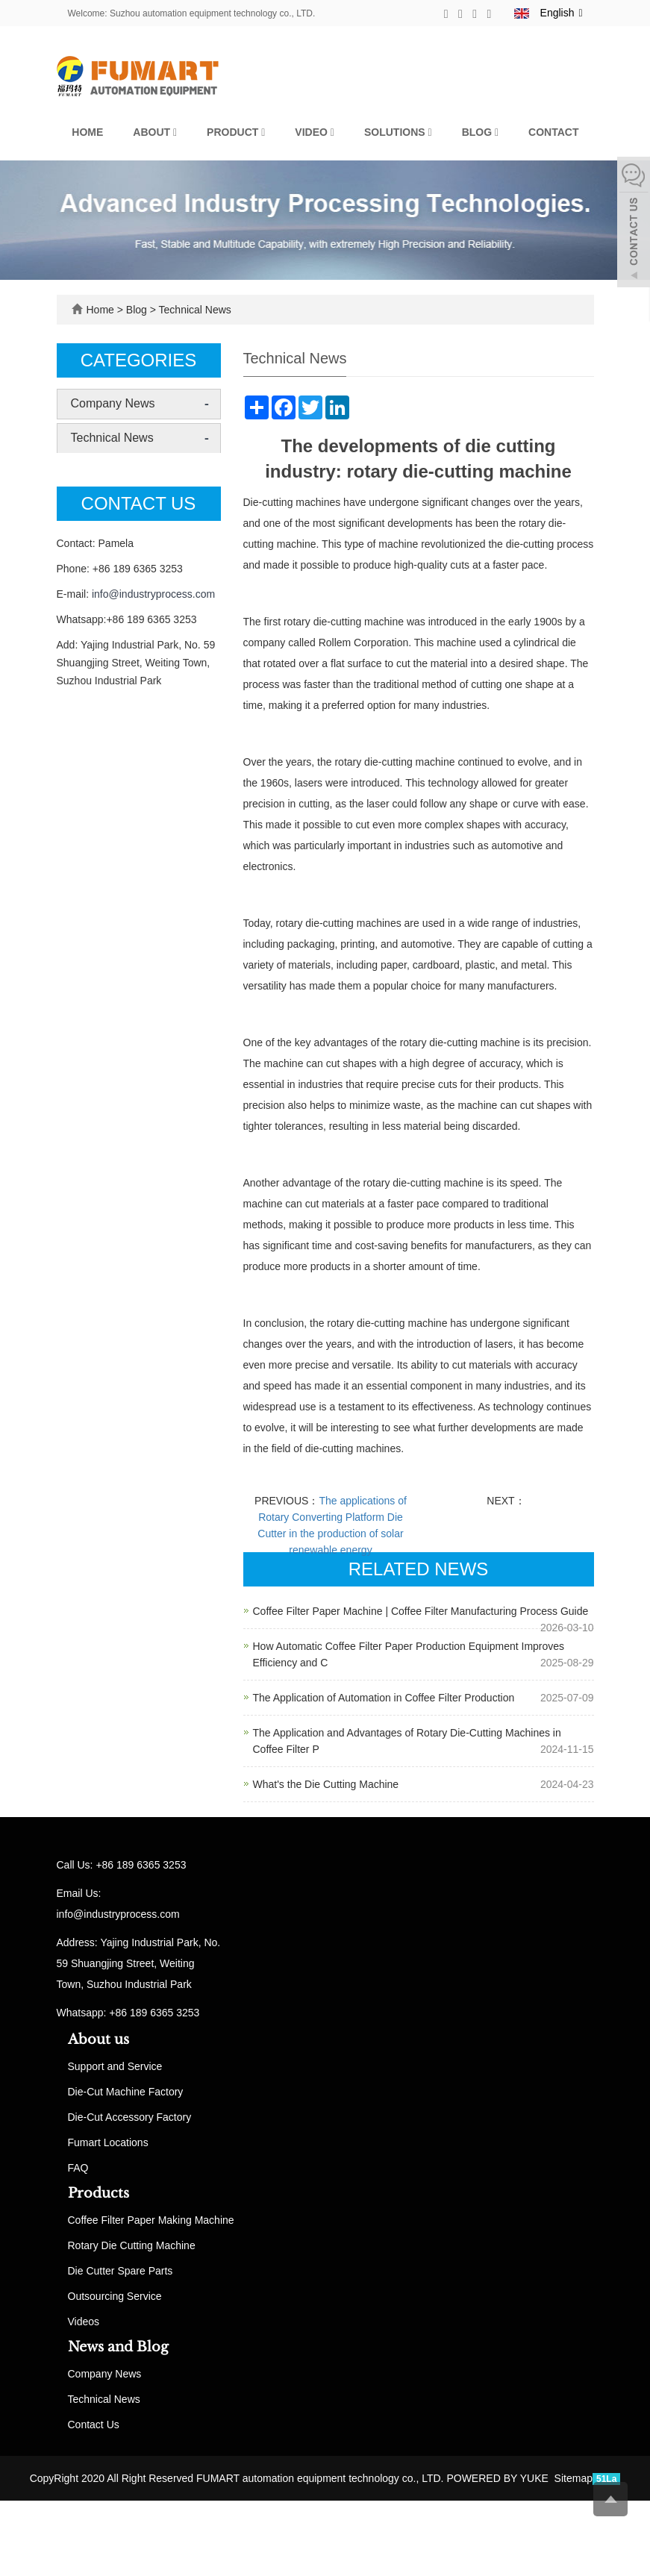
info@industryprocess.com (153, 594)
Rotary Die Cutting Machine (132, 2245)
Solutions (398, 132)
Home (87, 132)
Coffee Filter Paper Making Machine (151, 2220)
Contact (553, 132)
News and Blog (118, 2347)
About (155, 132)
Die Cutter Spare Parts (120, 2271)
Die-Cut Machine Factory (126, 2092)
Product (236, 132)
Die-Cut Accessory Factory (130, 2117)
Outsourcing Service (115, 2296)
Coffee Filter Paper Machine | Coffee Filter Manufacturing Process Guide (421, 1611)
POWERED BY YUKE (498, 2478)
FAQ (78, 2168)
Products (98, 2193)
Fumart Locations (108, 2142)
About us (98, 2039)
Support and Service (115, 2066)
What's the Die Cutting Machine (326, 1784)
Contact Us (93, 2424)
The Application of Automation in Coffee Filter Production (384, 1698)
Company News (113, 403)
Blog (480, 132)
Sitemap (573, 2478)
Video (314, 132)
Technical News (193, 310)
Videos (84, 2322)
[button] (175, 132)
